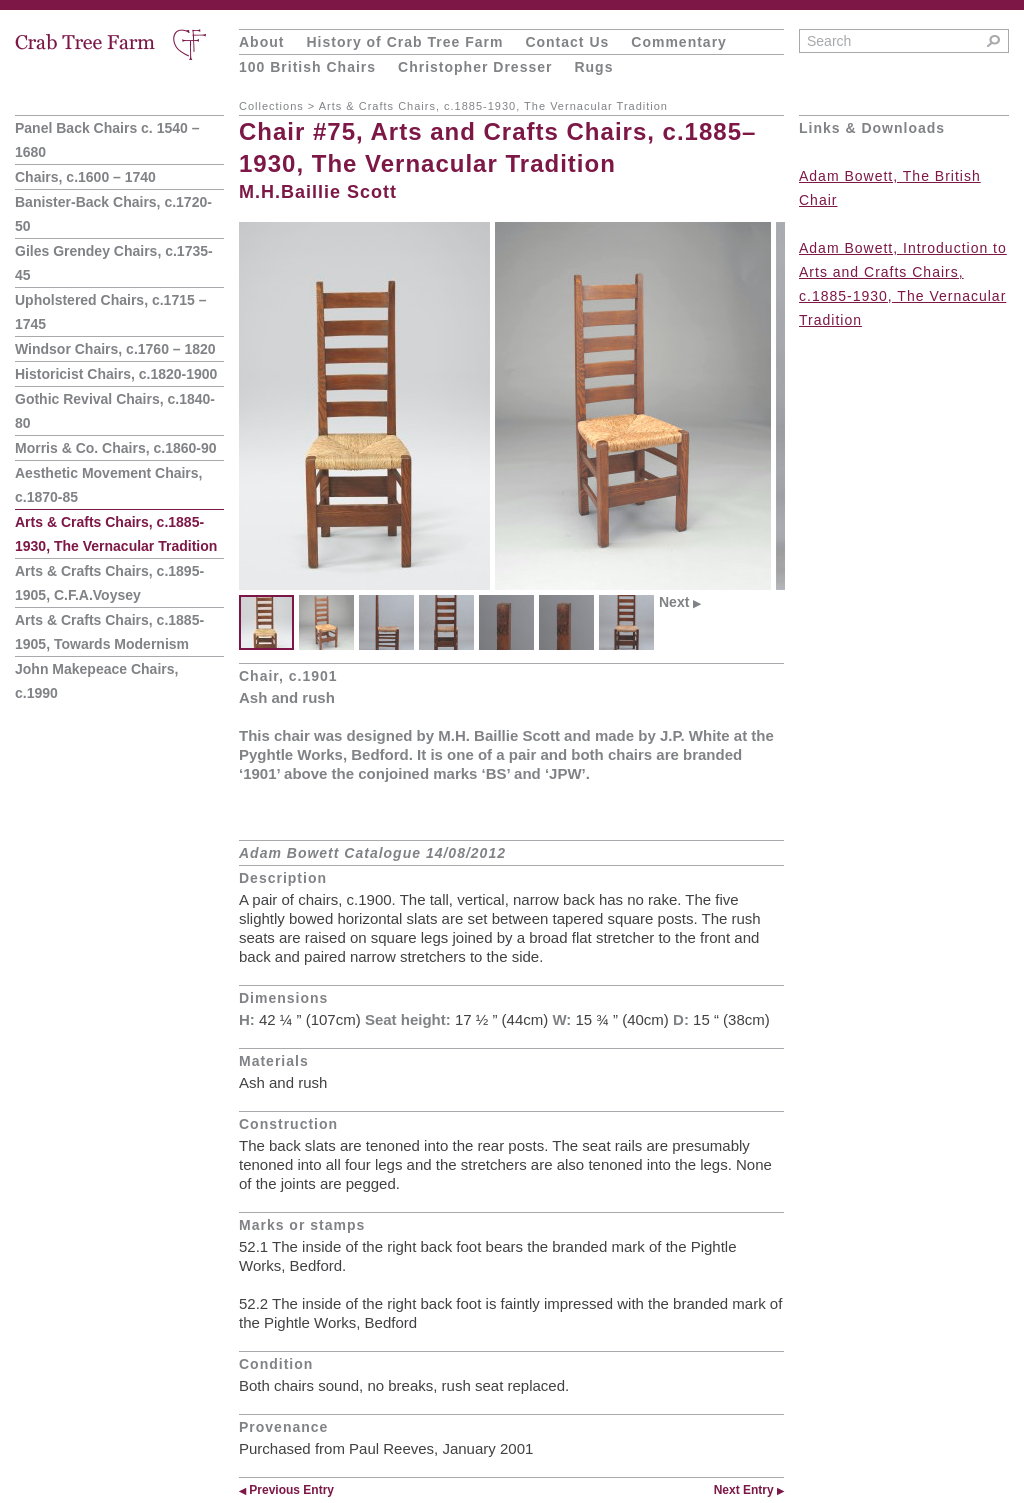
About (261, 42)
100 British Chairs (307, 67)
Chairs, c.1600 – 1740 (85, 177)
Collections (271, 106)
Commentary (679, 42)
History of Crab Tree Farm (404, 42)
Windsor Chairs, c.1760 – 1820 (115, 349)
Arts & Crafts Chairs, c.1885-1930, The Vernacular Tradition (493, 106)
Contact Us (567, 42)
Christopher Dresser (475, 67)
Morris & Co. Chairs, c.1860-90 (116, 448)
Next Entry (749, 1490)
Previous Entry (286, 1490)
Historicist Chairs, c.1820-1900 (116, 374)
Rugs (593, 67)
